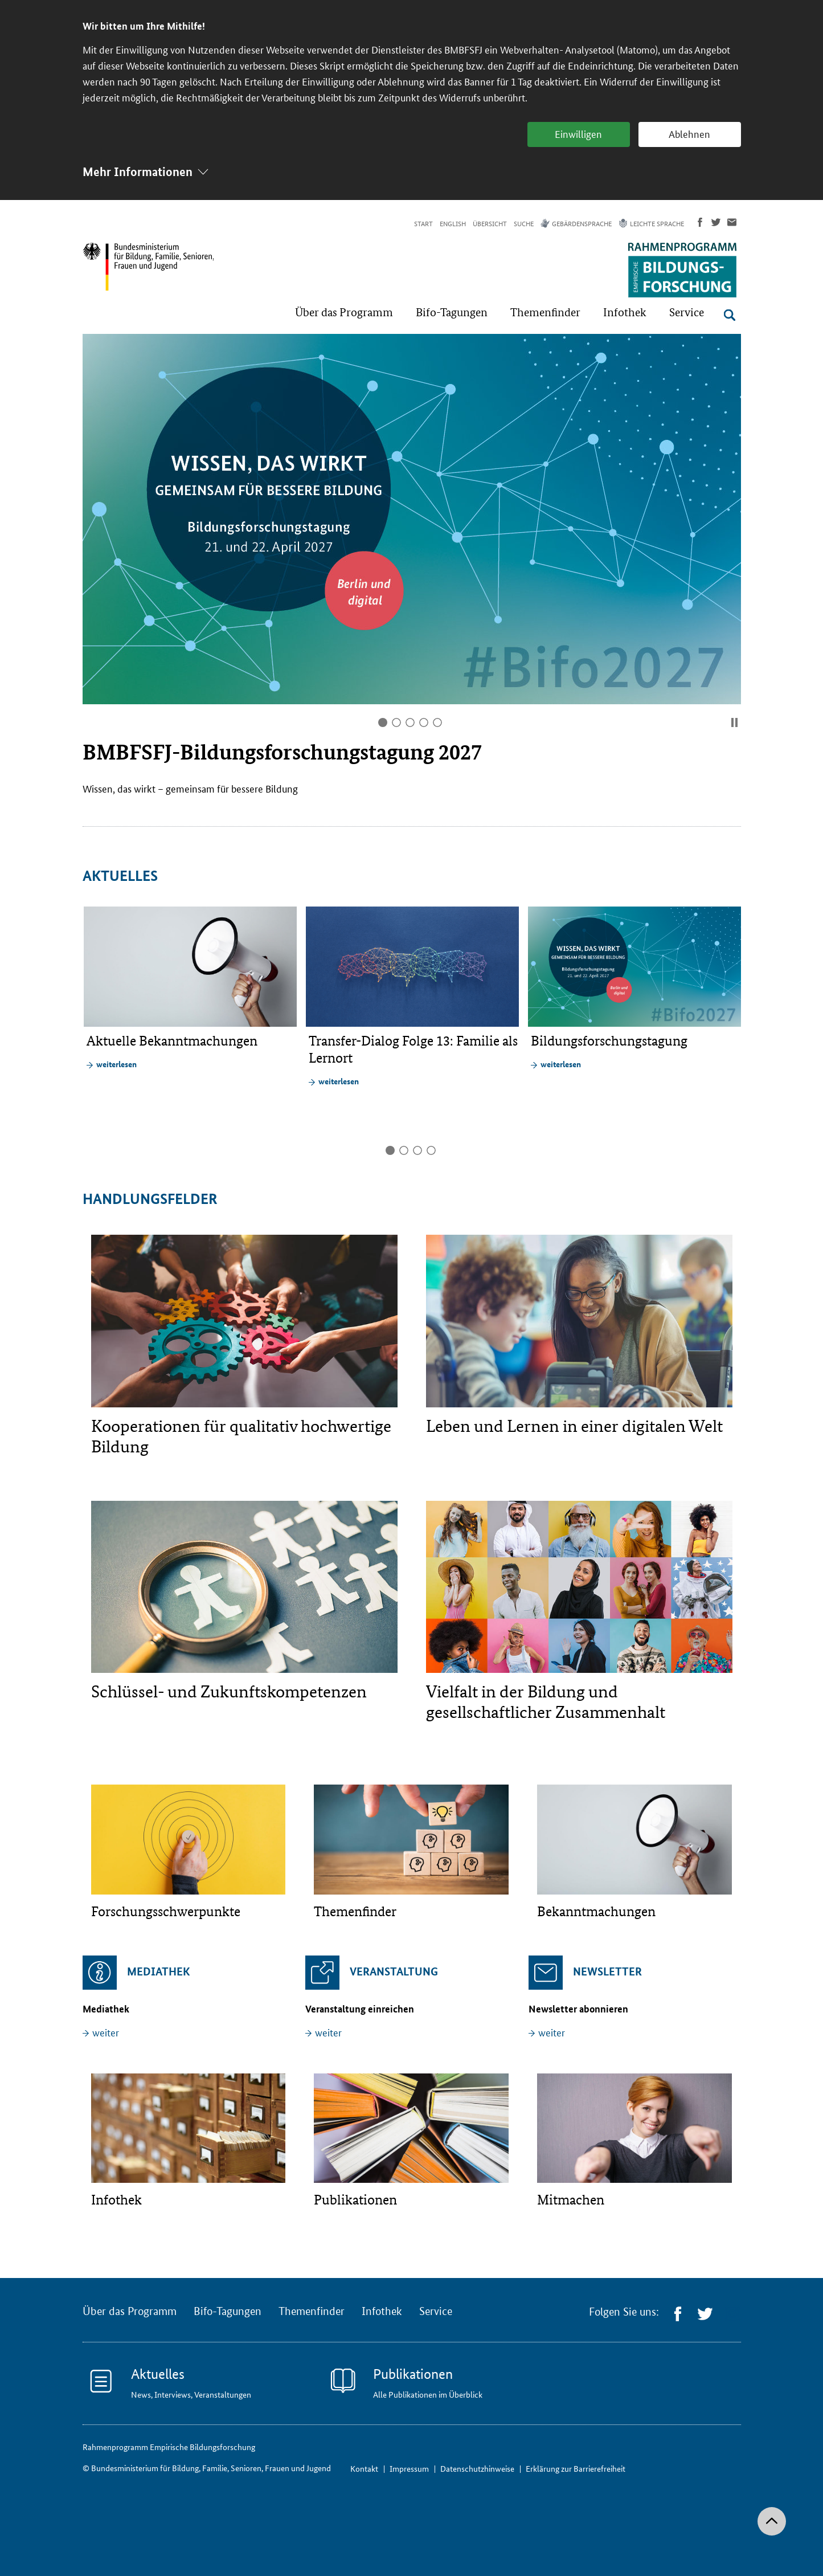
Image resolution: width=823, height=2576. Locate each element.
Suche (524, 223)
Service (435, 2311)
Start (423, 223)
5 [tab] (437, 722)
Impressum (409, 2468)
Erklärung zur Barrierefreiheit (575, 2468)
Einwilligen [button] (578, 133)
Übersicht (490, 223)
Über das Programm (130, 2311)
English (453, 223)
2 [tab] (396, 722)
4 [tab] (423, 722)
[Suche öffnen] (729, 315)
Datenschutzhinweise (477, 2468)
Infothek (382, 2311)
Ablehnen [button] (689, 133)
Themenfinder (312, 2311)
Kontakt (364, 2468)
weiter (105, 2032)
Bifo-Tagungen (227, 2311)
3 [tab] (410, 722)
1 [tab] (382, 722)
